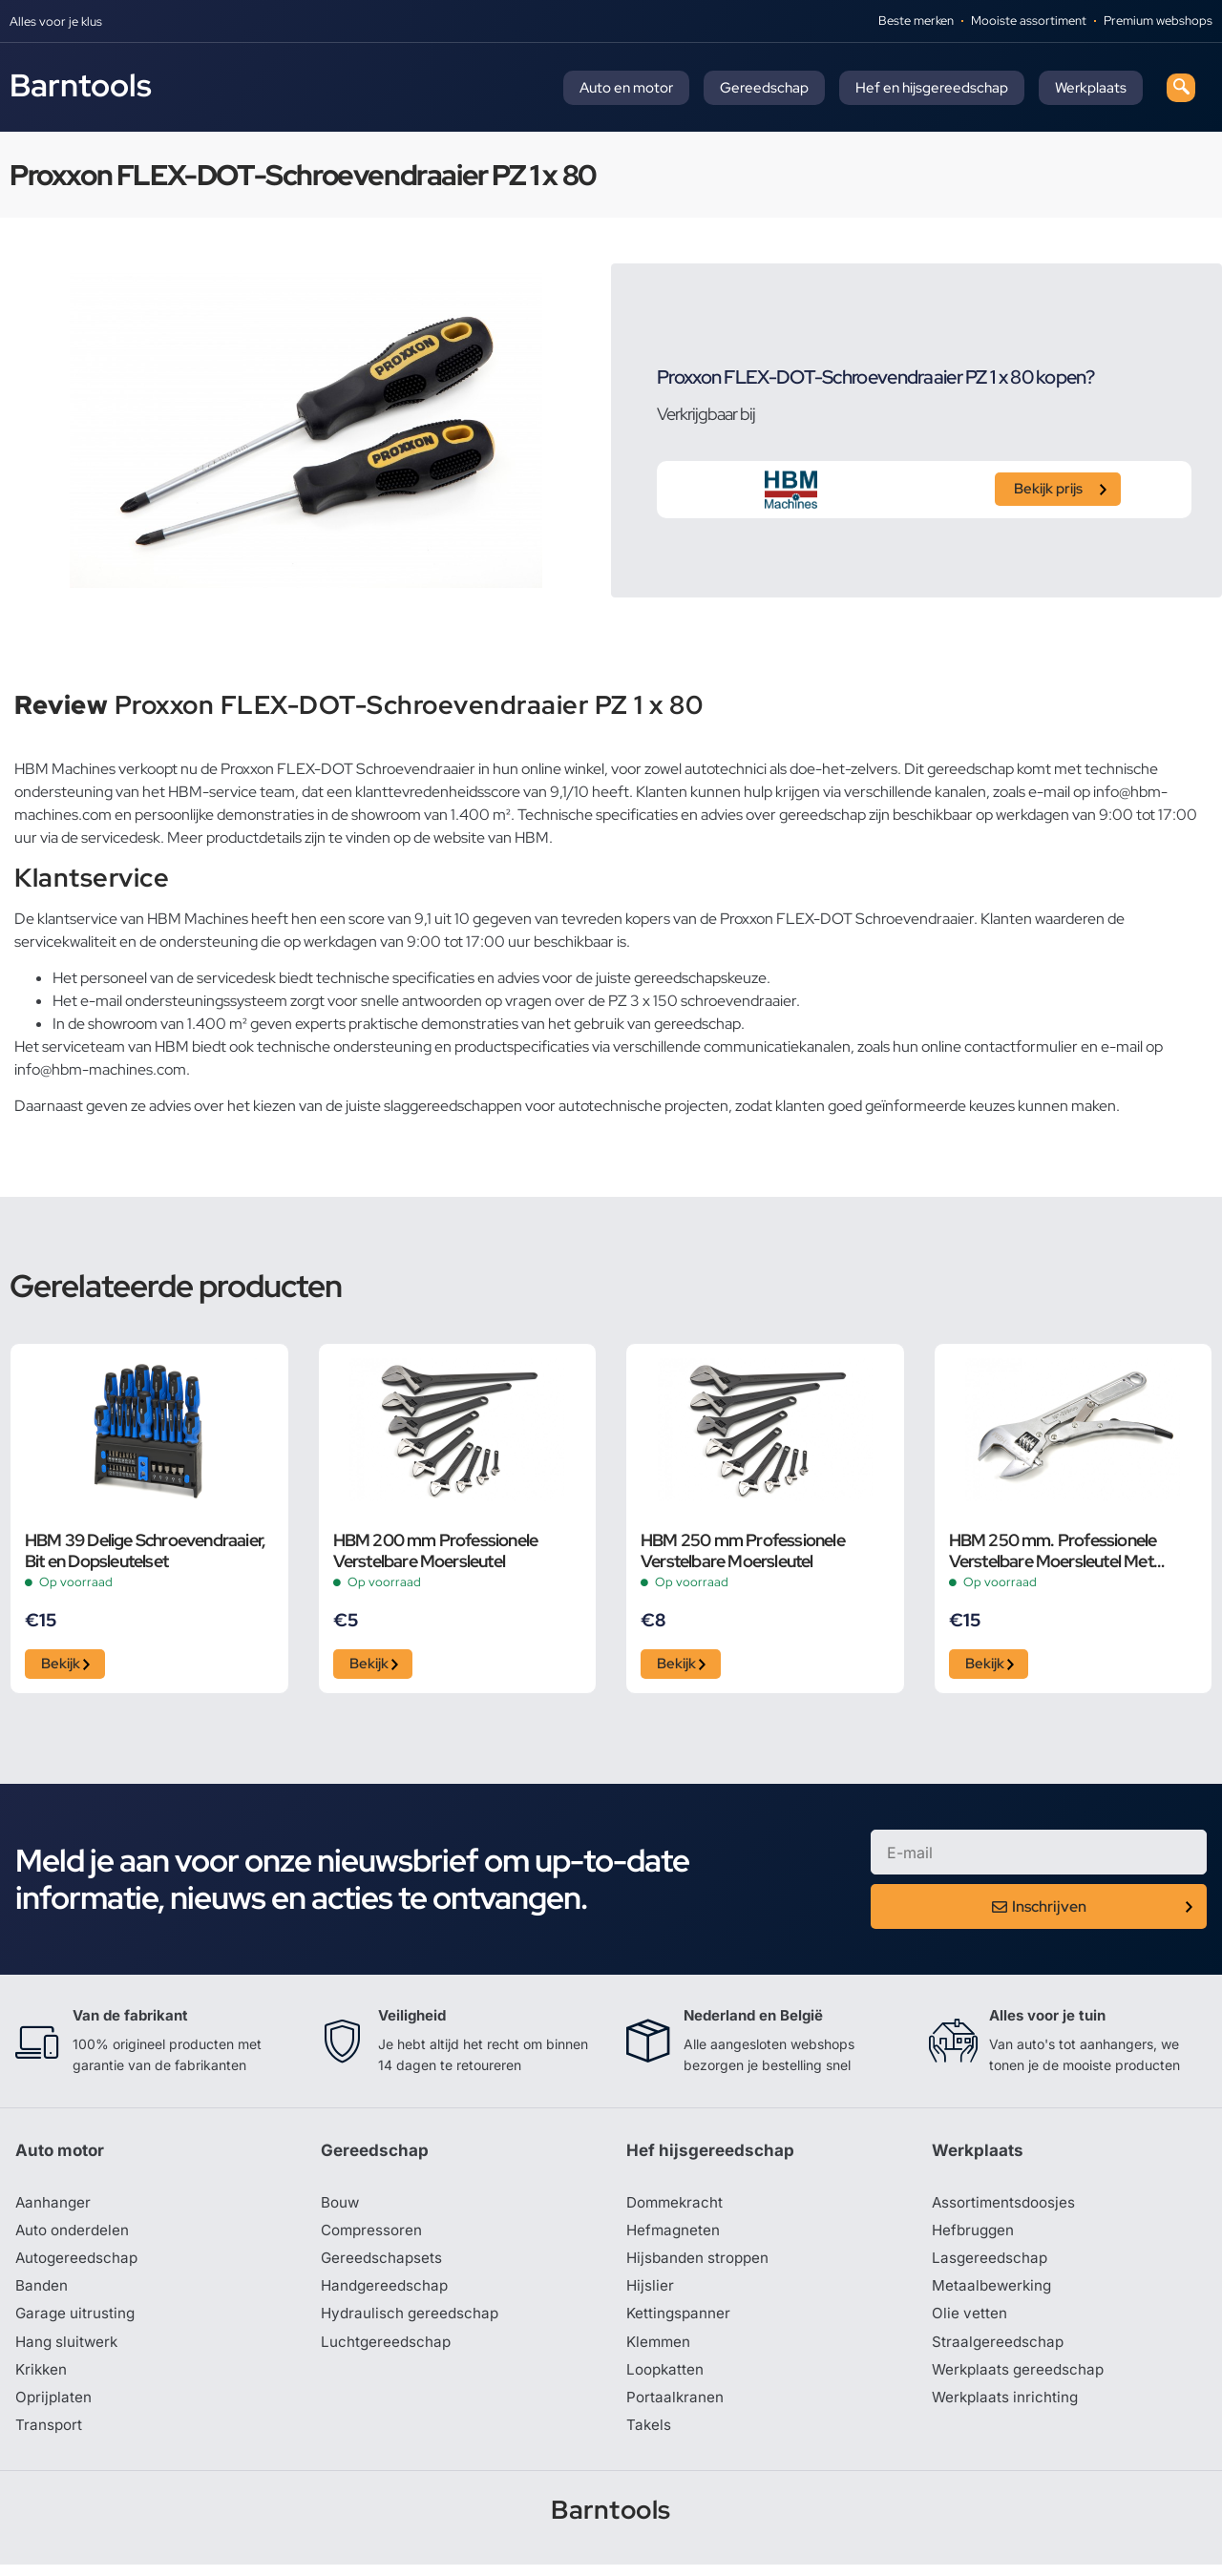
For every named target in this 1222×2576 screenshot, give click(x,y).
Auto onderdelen (75, 2236)
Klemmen (659, 2350)
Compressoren (374, 2236)
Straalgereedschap (999, 2350)
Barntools (81, 85)
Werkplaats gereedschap (1021, 2379)
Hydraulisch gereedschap (412, 2322)
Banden (42, 2293)
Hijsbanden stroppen (700, 2264)
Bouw (341, 2207)
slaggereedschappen (453, 1106)
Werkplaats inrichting (1007, 2408)
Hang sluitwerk (68, 2350)
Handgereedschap (387, 2293)
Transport (49, 2436)
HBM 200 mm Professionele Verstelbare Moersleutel (435, 1550)
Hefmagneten (674, 2236)
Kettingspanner (679, 2322)
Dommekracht (676, 2207)
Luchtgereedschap (387, 2350)
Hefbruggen (975, 2236)
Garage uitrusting (76, 2322)
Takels (649, 2436)
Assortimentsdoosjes (1006, 2207)
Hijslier (650, 2293)
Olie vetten (970, 2322)
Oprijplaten (54, 2408)
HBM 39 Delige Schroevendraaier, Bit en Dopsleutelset (145, 1550)
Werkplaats (1091, 87)
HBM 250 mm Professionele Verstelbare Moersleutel (743, 1550)
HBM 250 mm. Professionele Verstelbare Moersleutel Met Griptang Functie (1053, 1550)
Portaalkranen (676, 2408)
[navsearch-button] (1181, 87)
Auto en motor (626, 87)
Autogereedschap (78, 2264)
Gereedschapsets (383, 2264)
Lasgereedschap (991, 2264)
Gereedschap (764, 87)
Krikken (42, 2379)
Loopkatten (666, 2379)
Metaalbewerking (993, 2293)
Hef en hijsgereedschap (931, 87)
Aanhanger (54, 2207)
